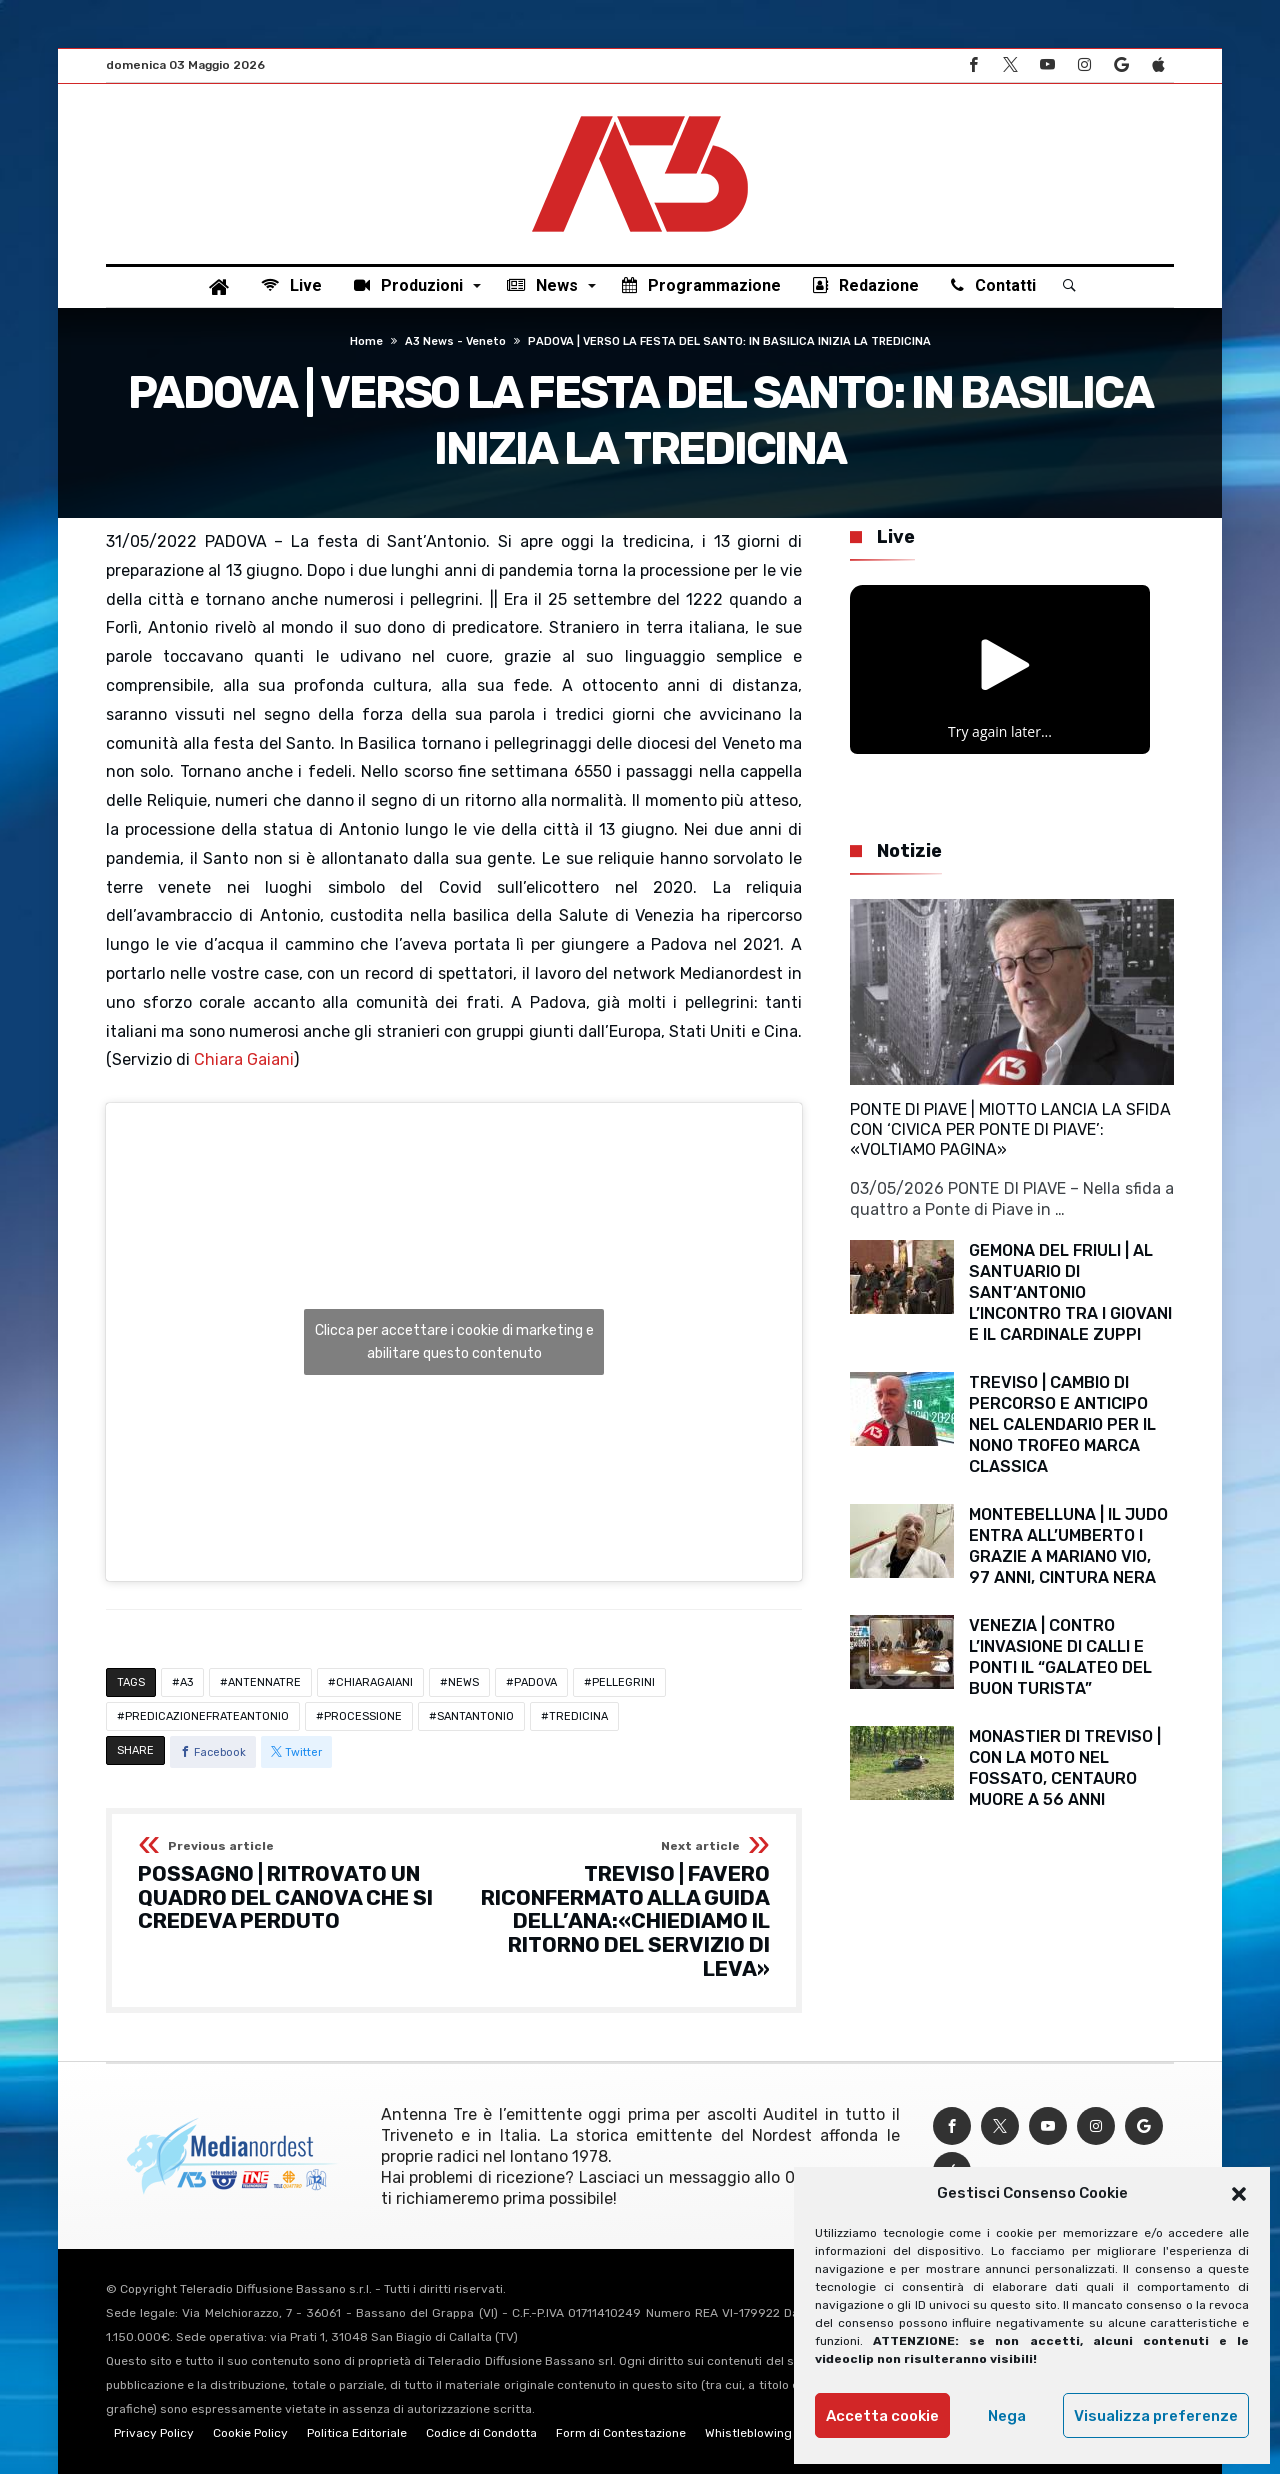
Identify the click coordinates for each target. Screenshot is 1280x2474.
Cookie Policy (250, 2433)
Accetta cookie (882, 2416)
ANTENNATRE (264, 1682)
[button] (1239, 2194)
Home (366, 341)
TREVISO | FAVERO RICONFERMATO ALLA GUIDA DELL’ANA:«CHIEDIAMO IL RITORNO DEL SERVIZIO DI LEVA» (618, 1910)
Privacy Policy (154, 2433)
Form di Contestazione (621, 2433)
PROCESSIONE (363, 1716)
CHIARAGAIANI (374, 1682)
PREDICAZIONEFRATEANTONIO (207, 1716)
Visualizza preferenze (1156, 2416)
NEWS (463, 1682)
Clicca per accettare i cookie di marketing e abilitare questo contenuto (454, 1342)
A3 (186, 1682)
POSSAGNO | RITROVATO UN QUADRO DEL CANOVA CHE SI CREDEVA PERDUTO (289, 1886)
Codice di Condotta (481, 2433)
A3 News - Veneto (455, 341)
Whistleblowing (748, 2433)
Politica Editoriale (357, 2433)
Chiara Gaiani (244, 1059)
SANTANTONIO (475, 1716)
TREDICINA (578, 1716)
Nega (1007, 2416)
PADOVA (535, 1682)
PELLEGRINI (623, 1682)
